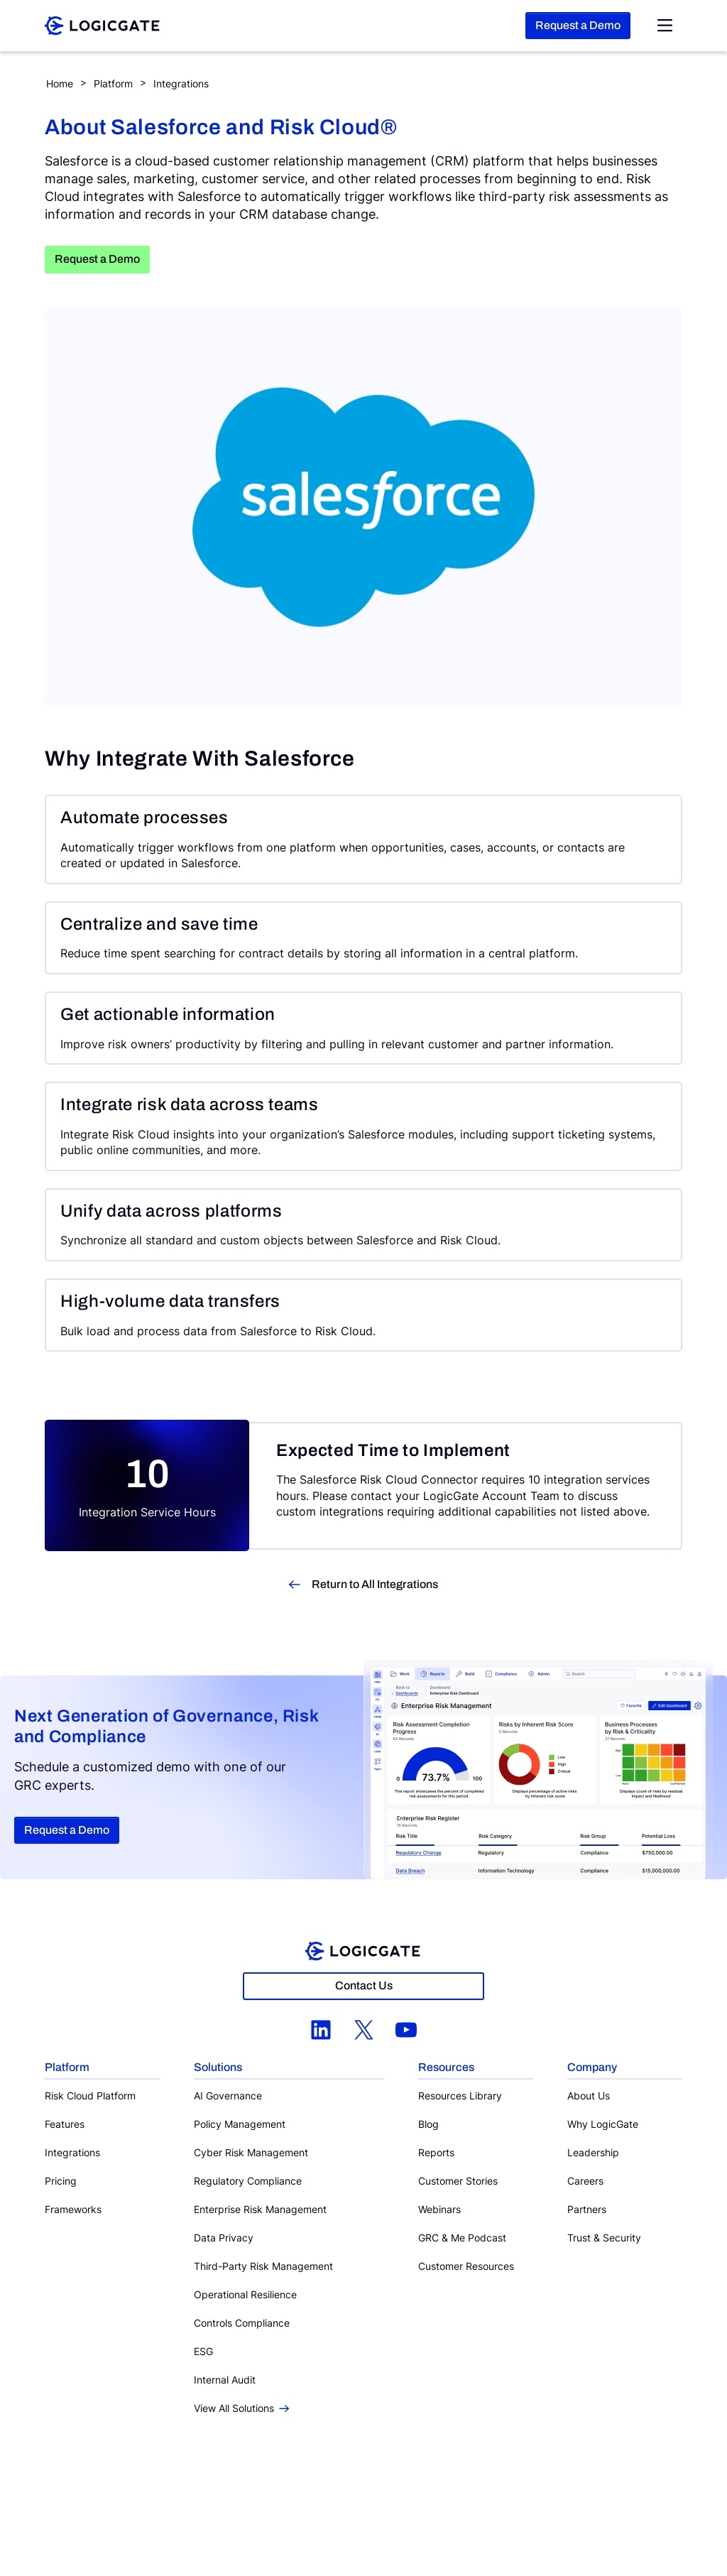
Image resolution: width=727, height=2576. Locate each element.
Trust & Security (604, 2238)
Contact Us (364, 1985)
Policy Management (239, 2124)
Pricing (61, 2181)
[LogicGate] (102, 24)
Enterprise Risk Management (260, 2209)
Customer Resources (466, 2266)
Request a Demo (578, 25)
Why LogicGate (602, 2124)
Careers (585, 2181)
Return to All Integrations (375, 1584)
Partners (586, 2209)
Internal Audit (225, 2380)
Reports (436, 2152)
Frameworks (73, 2209)
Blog (428, 2124)
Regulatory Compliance (248, 2181)
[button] (102, 2068)
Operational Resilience (245, 2294)
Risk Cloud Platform (90, 2095)
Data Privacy (223, 2238)
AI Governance (228, 2095)
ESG (203, 2351)
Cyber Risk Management (251, 2152)
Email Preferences (438, 2506)
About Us (588, 2095)
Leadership (593, 2152)
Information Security (354, 2506)
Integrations (181, 83)
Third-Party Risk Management (263, 2266)
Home (59, 83)
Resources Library (460, 2095)
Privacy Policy (277, 2506)
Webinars (439, 2209)
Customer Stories (458, 2181)
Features (64, 2124)
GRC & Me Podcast (462, 2238)
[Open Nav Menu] (664, 25)
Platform (113, 83)
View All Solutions (241, 2408)
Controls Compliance (242, 2323)
